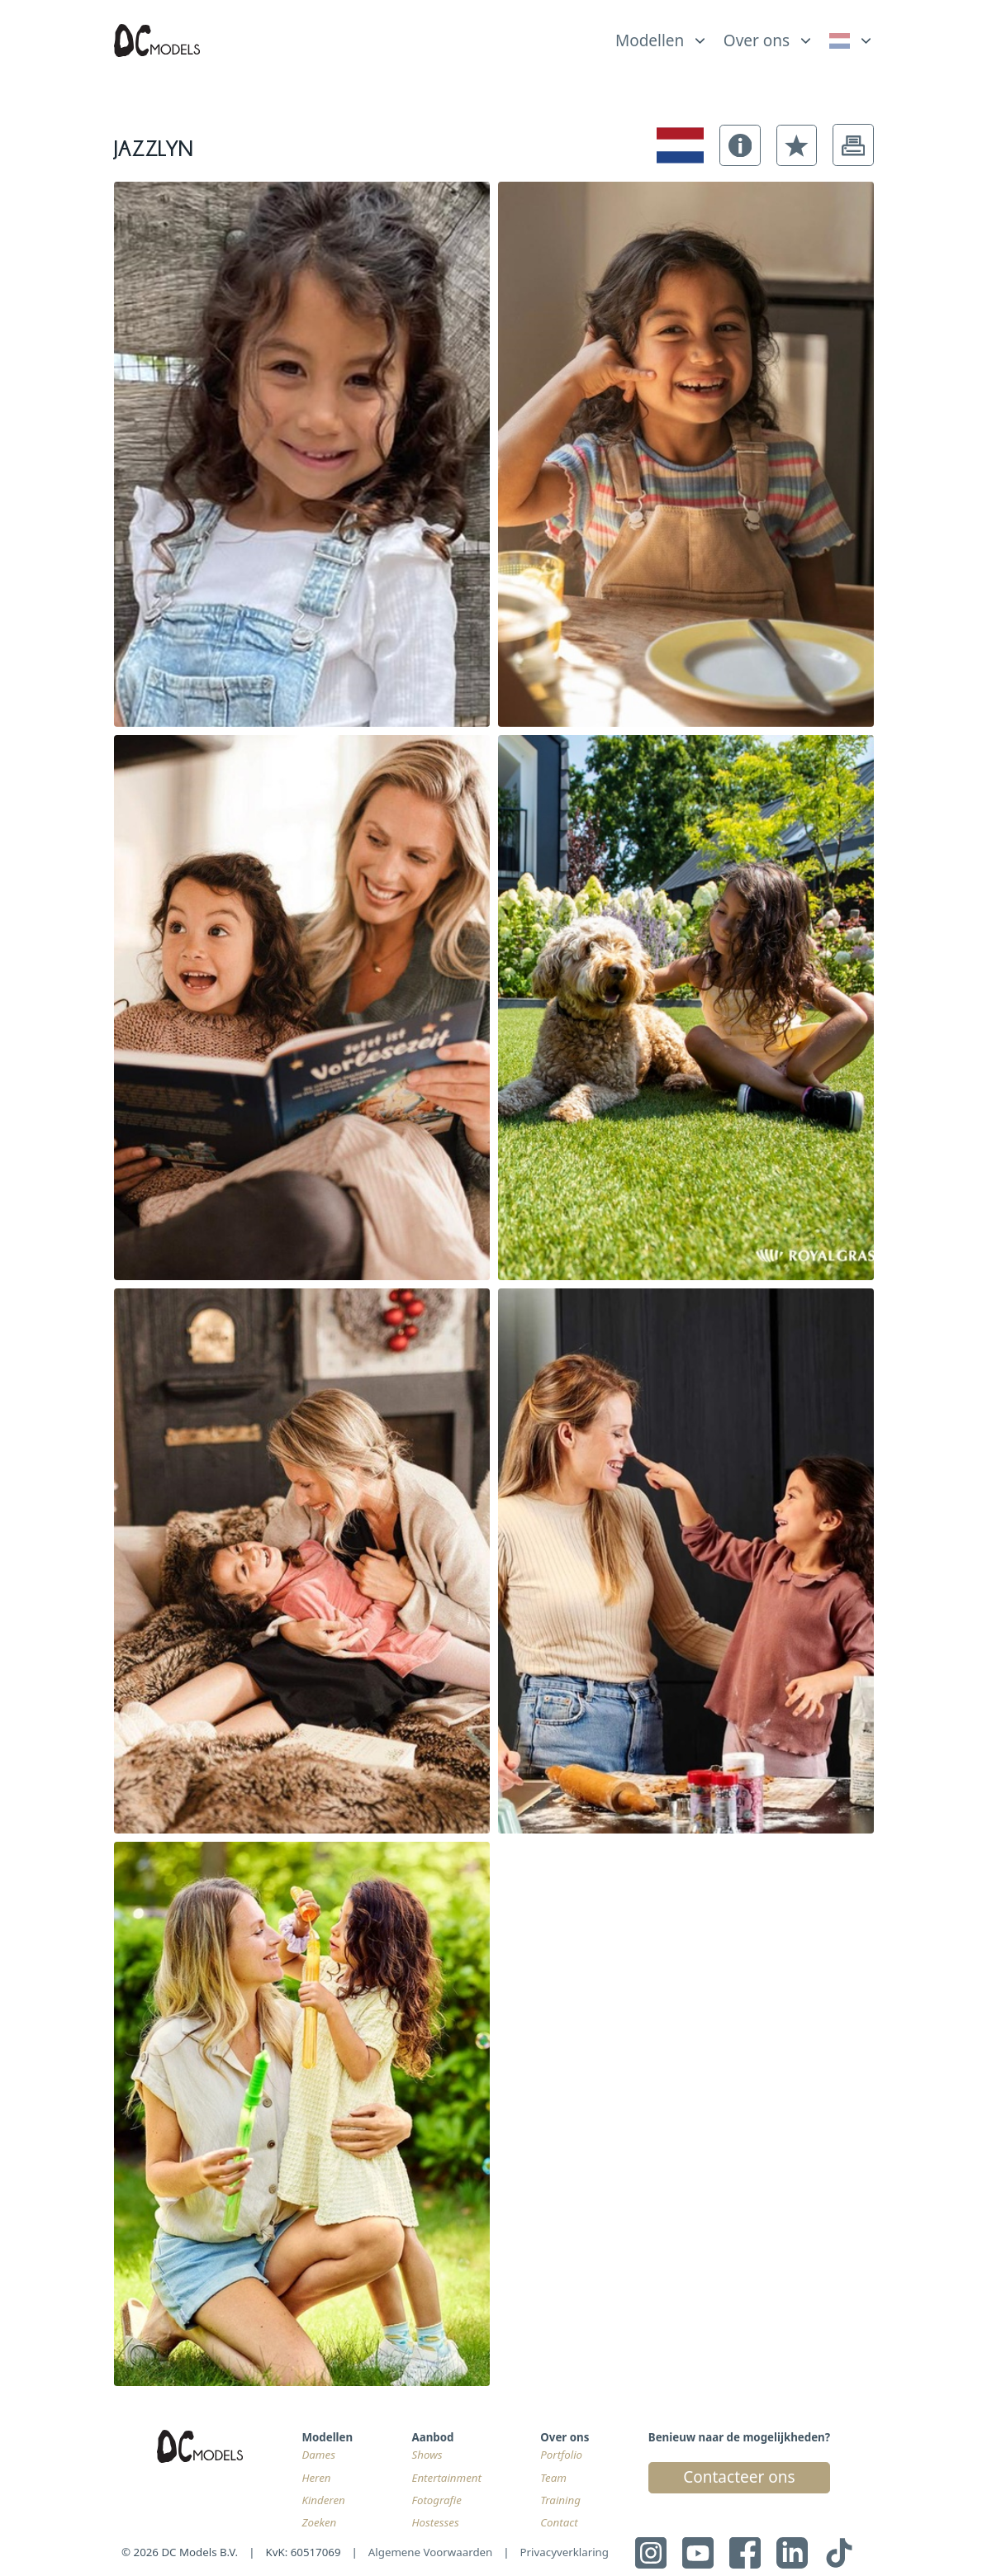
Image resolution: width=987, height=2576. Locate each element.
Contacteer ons (739, 2477)
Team (553, 2477)
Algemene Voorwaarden (430, 2552)
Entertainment (447, 2477)
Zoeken (318, 2522)
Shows (427, 2454)
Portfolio (561, 2454)
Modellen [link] (649, 40)
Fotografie (437, 2500)
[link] (851, 40)
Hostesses (435, 2522)
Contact (558, 2522)
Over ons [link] (757, 40)
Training (560, 2500)
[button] (740, 145)
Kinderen (322, 2500)
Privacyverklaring (564, 2552)
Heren (315, 2477)
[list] (661, 36)
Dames (318, 2454)
